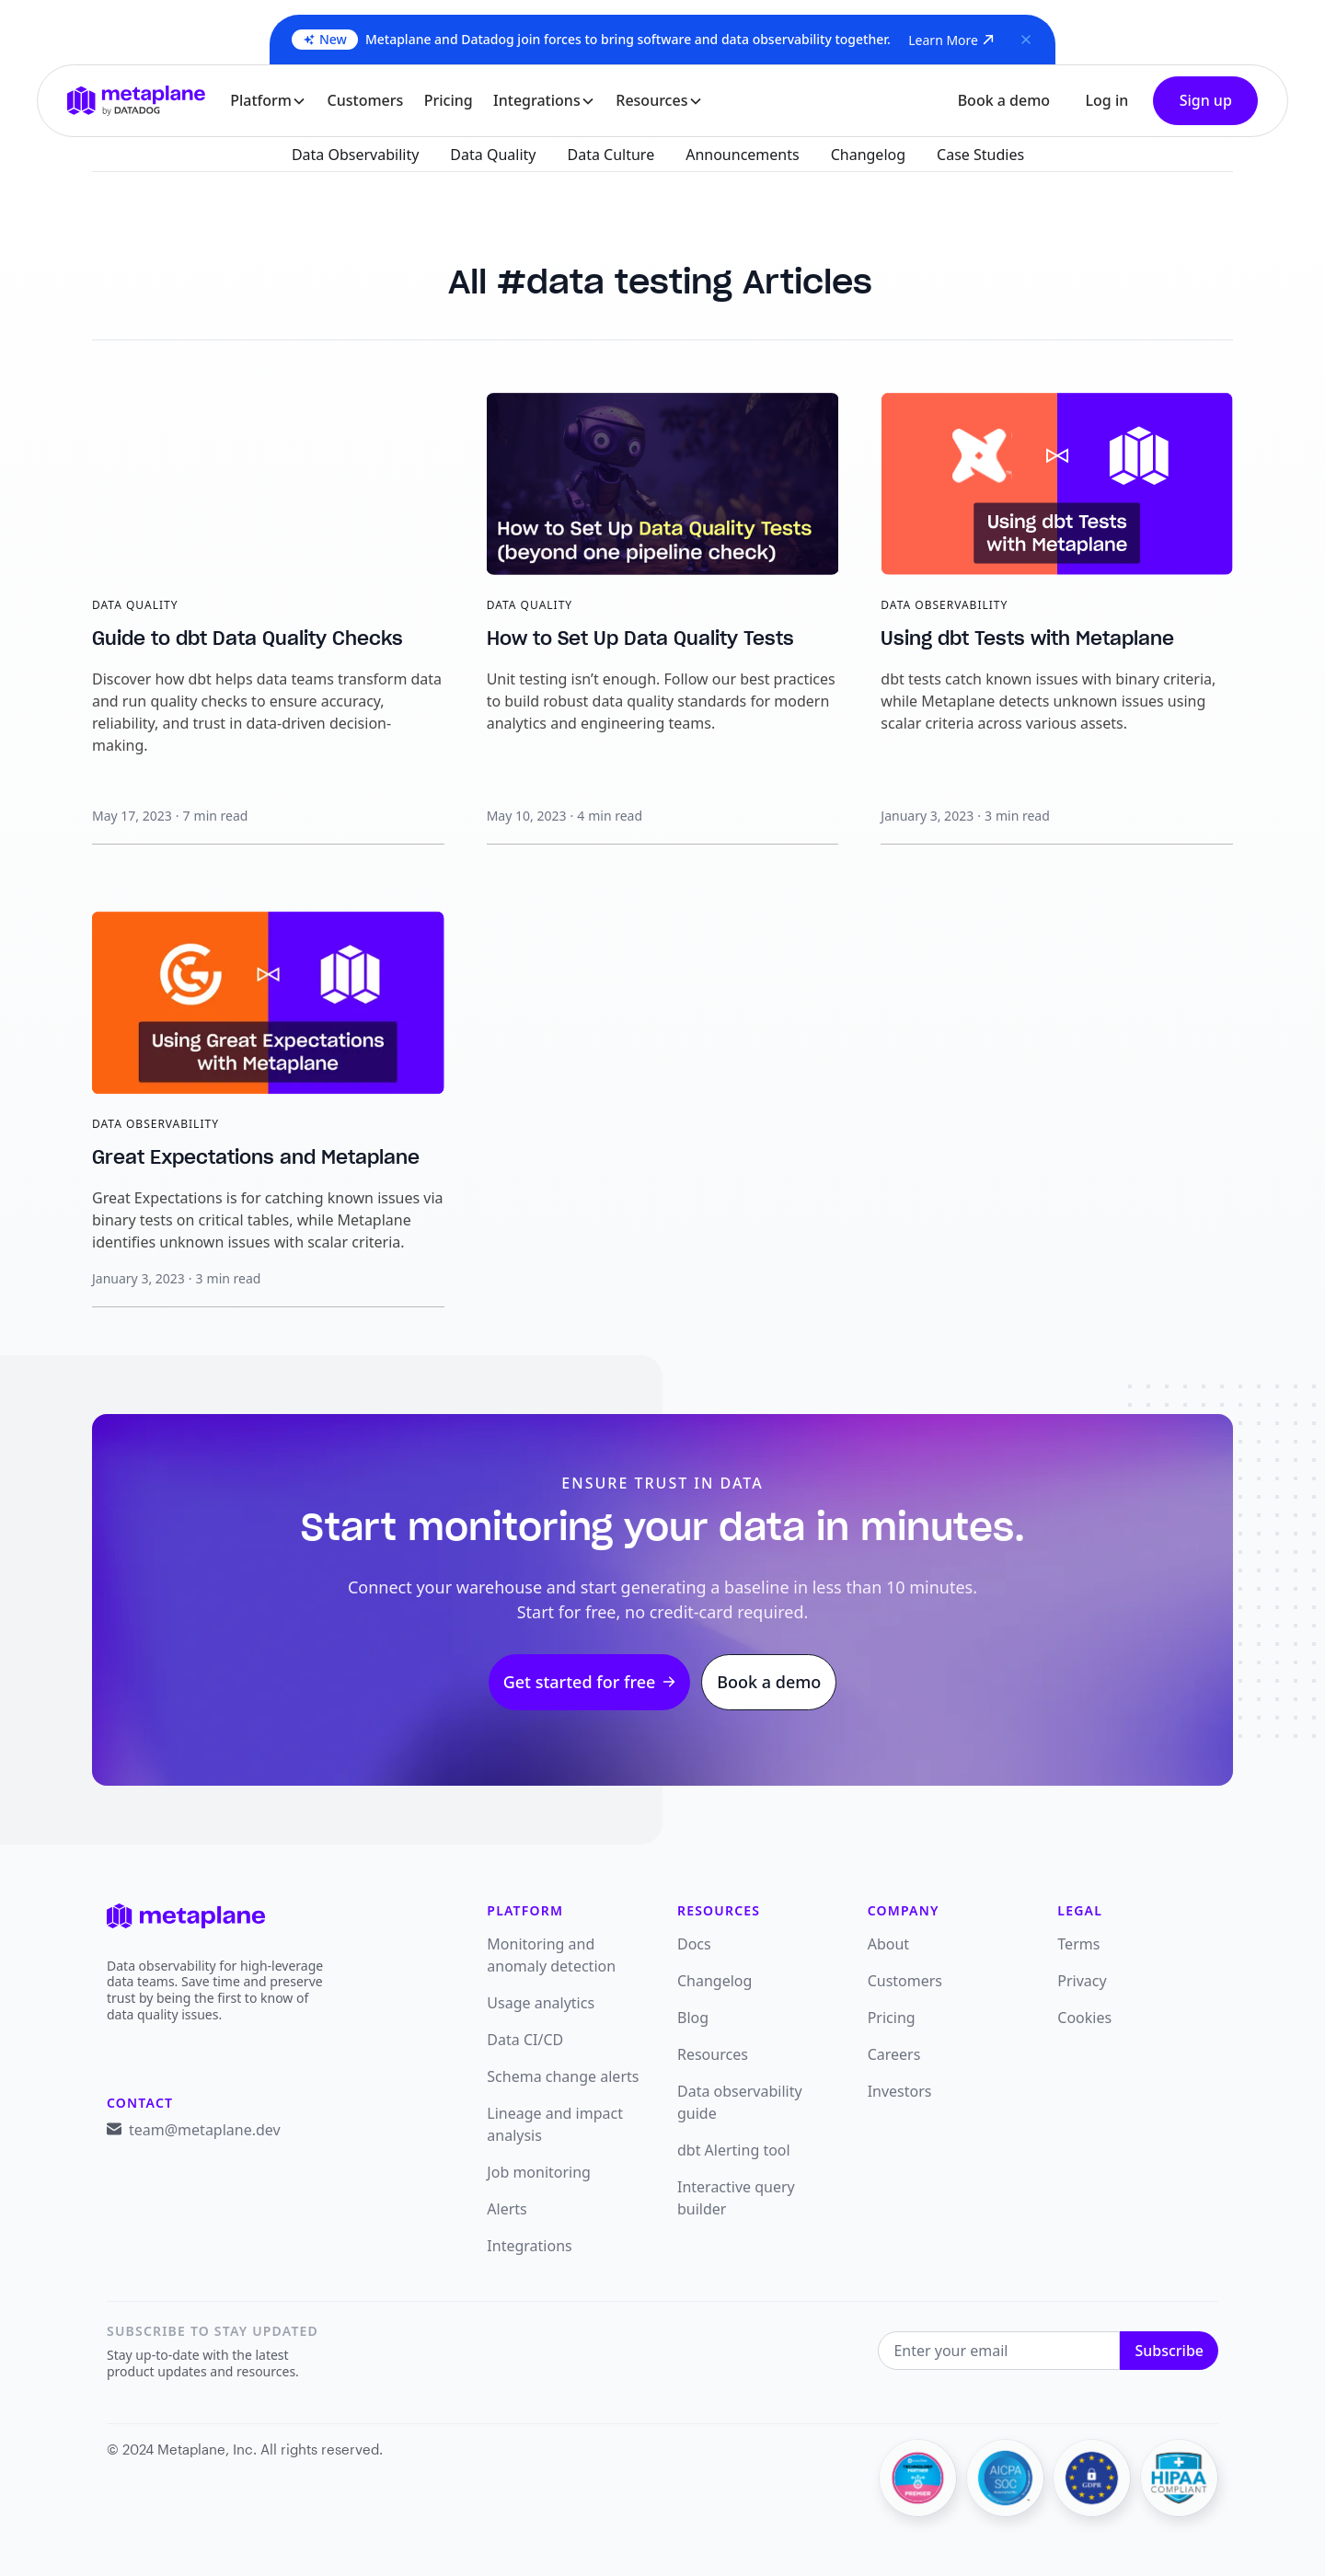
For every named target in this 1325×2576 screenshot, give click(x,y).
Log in (1106, 100)
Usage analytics (540, 2003)
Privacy (1081, 1981)
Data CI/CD (525, 2040)
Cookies (1084, 2017)
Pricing (448, 100)
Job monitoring (539, 2172)
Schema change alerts (563, 2076)
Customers (366, 100)
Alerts (506, 2209)
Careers (894, 2054)
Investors (900, 2091)
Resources (712, 2054)
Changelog (714, 1981)
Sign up (1206, 100)
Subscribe (1169, 2350)
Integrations (529, 2246)
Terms (1078, 1944)
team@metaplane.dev (205, 2130)
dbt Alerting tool (733, 2150)
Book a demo (1004, 100)
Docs (694, 1944)
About (888, 1944)
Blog (693, 2017)
